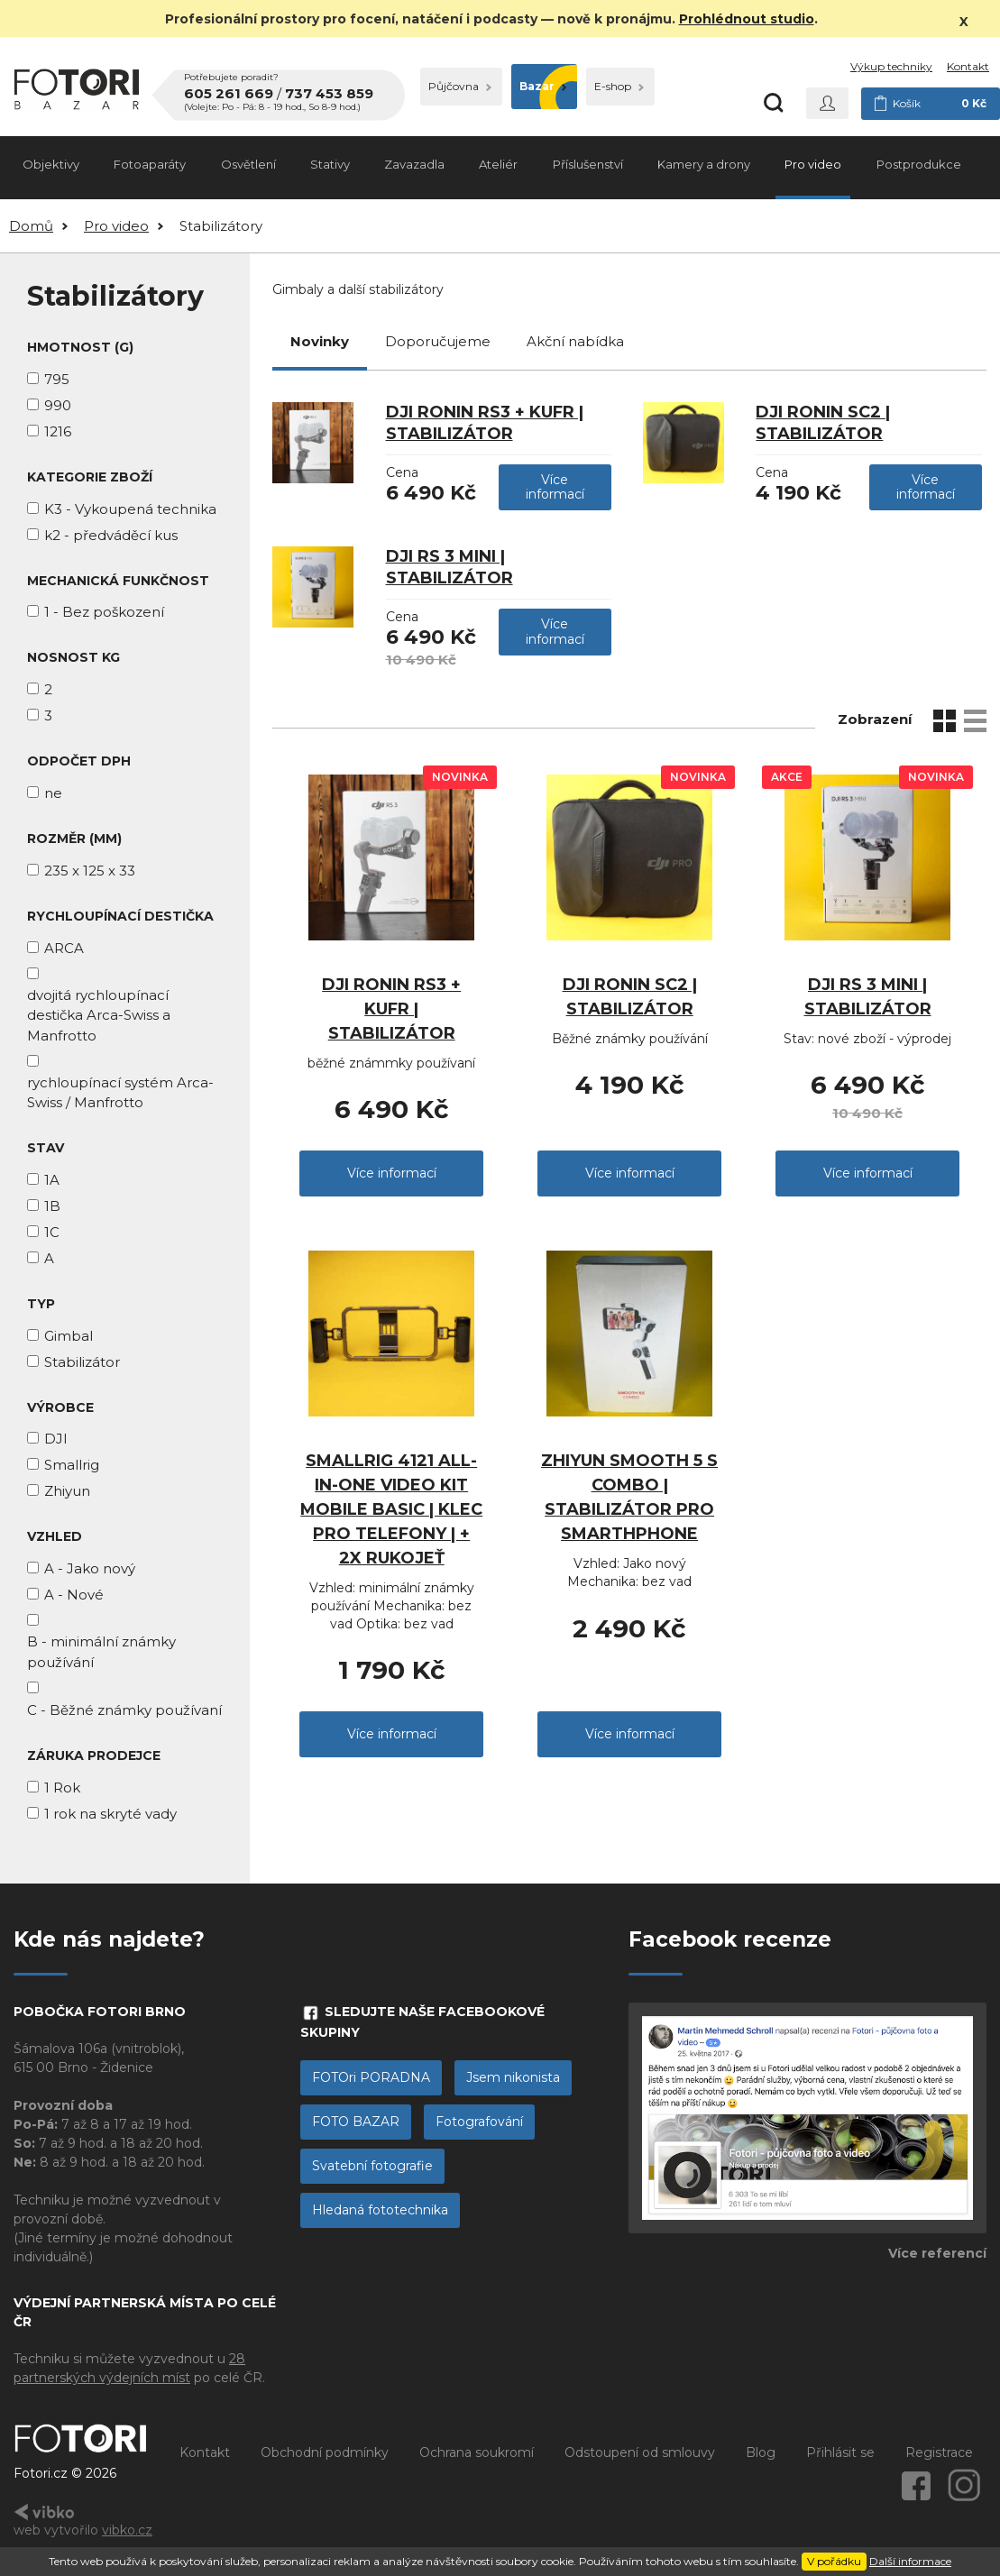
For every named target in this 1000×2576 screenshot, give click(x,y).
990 (57, 405)
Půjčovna (459, 86)
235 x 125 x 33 (89, 870)
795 (56, 379)
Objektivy (51, 164)
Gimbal (68, 1335)
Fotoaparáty (150, 164)
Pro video (812, 164)
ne (53, 793)
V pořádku (834, 2561)
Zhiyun (67, 1490)
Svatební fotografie (372, 2166)
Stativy (330, 164)
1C (52, 1232)
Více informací (555, 487)
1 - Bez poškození (104, 611)
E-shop (619, 86)
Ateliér (498, 164)
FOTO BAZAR (355, 2121)
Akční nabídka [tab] (575, 341)
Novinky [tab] (319, 341)
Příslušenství (588, 164)
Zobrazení (875, 719)
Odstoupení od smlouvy (639, 2452)
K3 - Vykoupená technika (130, 509)
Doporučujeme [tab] (438, 341)
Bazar (543, 86)
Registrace (939, 2452)
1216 (57, 431)
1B (52, 1206)
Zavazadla (414, 164)
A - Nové (74, 1594)
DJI (56, 1438)
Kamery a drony (703, 164)
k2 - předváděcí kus (111, 535)
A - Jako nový (89, 1568)
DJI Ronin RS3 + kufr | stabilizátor (391, 1009)
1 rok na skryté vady (110, 1813)
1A (52, 1179)
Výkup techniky (891, 66)
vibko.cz (127, 2530)
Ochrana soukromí (476, 2452)
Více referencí (937, 2253)
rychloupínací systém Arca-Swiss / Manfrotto (120, 1093)
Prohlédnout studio (746, 19)
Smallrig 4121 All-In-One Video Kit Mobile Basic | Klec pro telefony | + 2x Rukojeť (391, 1509)
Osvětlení (248, 164)
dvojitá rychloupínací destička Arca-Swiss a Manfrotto (98, 1015)
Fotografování (479, 2121)
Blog (760, 2452)
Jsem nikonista (513, 2077)
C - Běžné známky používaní (124, 1710)
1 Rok (62, 1787)
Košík (930, 104)
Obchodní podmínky (325, 2452)
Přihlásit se (840, 2452)
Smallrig (71, 1464)
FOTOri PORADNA (371, 2077)
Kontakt (968, 66)
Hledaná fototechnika (380, 2210)
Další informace (910, 2561)
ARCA (64, 948)
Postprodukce (918, 164)
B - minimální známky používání (101, 1652)
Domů (31, 225)
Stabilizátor (82, 1362)
